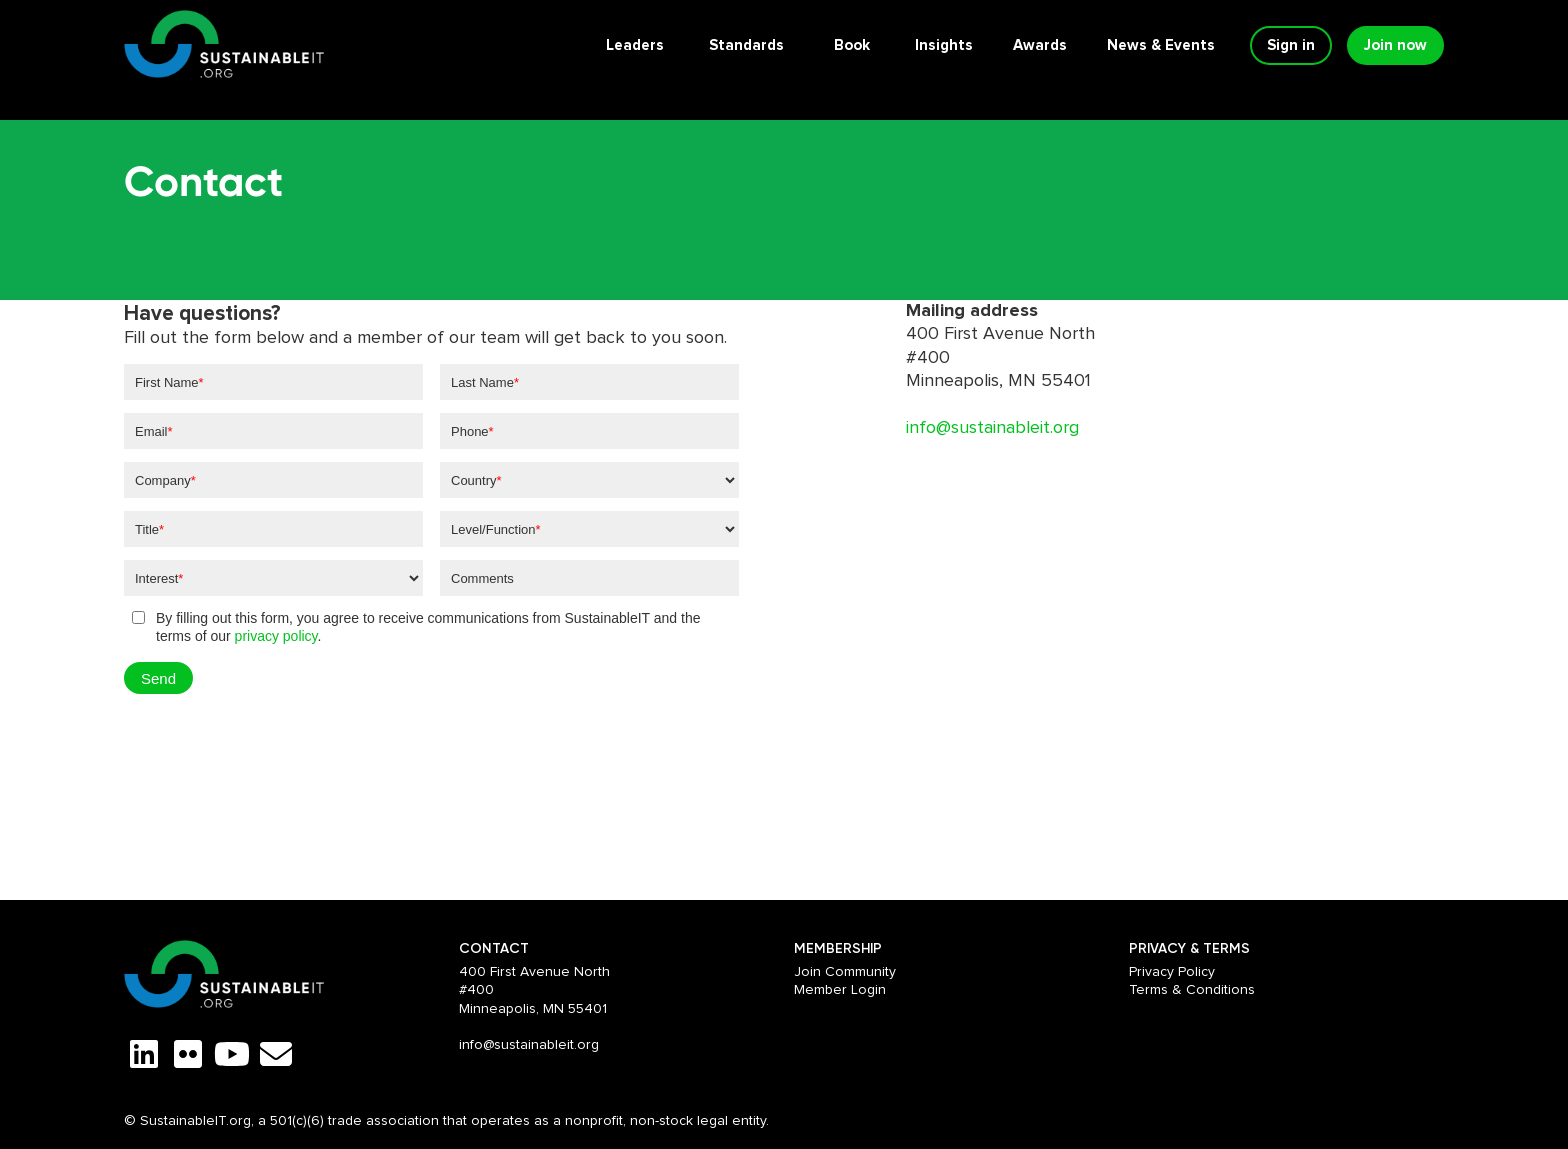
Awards (1040, 45)
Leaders (635, 45)
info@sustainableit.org (992, 428)
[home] (224, 46)
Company (165, 480)
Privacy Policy (1172, 972)
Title (149, 529)
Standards (746, 45)
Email (154, 431)
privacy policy (276, 636)
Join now (1395, 45)
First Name (169, 382)
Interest (159, 578)
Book (852, 45)
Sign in (1291, 45)
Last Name (485, 382)
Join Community (845, 972)
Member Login (840, 990)
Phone (472, 431)
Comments (482, 578)
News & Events (1161, 45)
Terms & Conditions (1192, 990)
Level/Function (496, 529)
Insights (944, 45)
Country (476, 480)
